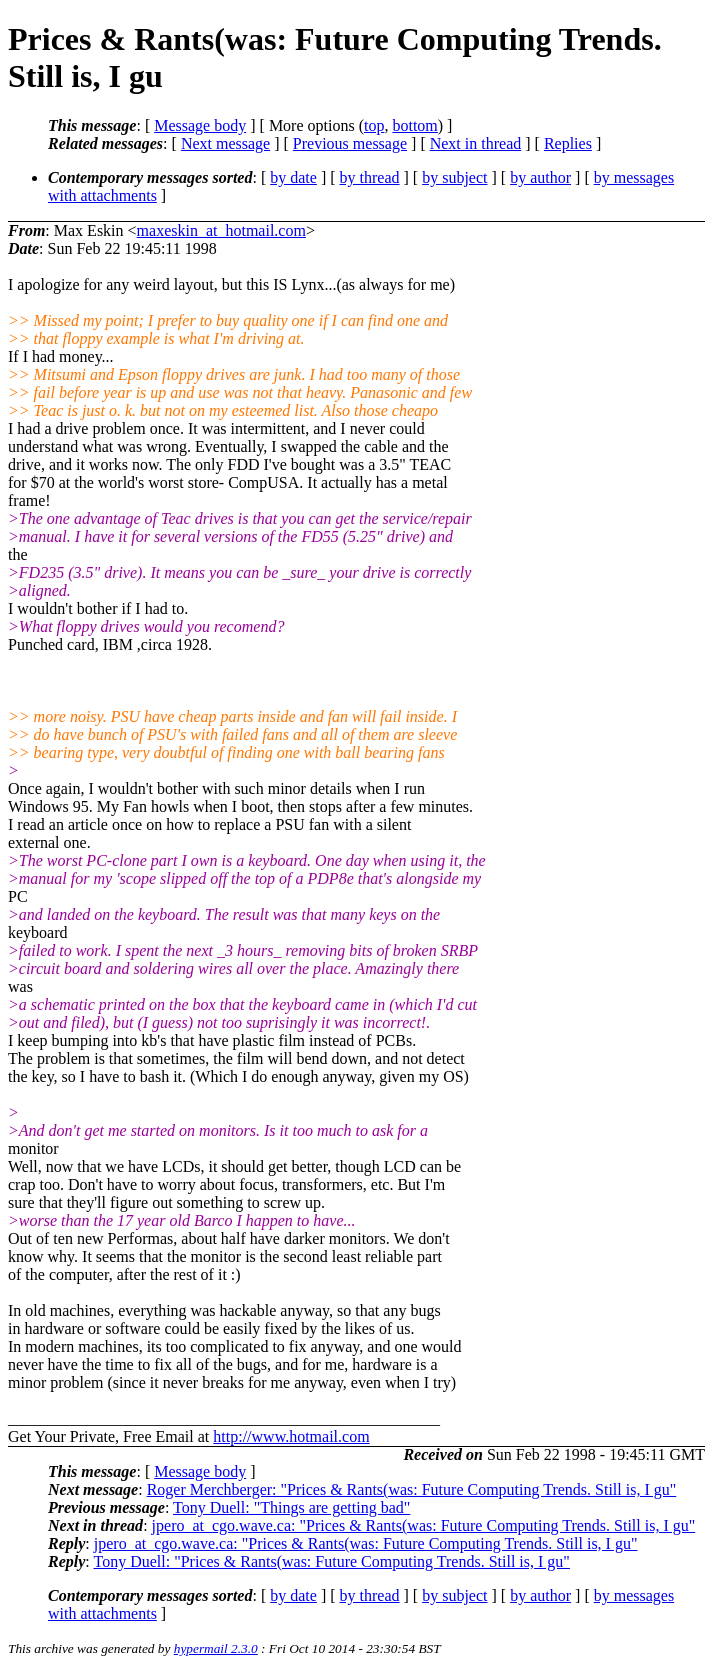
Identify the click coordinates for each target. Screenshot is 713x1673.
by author (540, 177)
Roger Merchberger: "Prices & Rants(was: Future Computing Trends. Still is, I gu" (412, 1489)
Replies (568, 143)
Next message (225, 143)
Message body (200, 125)
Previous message (350, 143)
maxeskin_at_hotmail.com (221, 230)
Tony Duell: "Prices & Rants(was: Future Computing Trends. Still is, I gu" (331, 1561)
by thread (370, 177)
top (374, 125)
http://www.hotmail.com (291, 1436)
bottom (414, 125)
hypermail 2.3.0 (216, 1648)
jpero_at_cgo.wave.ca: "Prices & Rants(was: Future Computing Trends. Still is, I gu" (424, 1525)
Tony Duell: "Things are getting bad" (291, 1507)
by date (293, 177)
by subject (454, 177)
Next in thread (476, 143)
